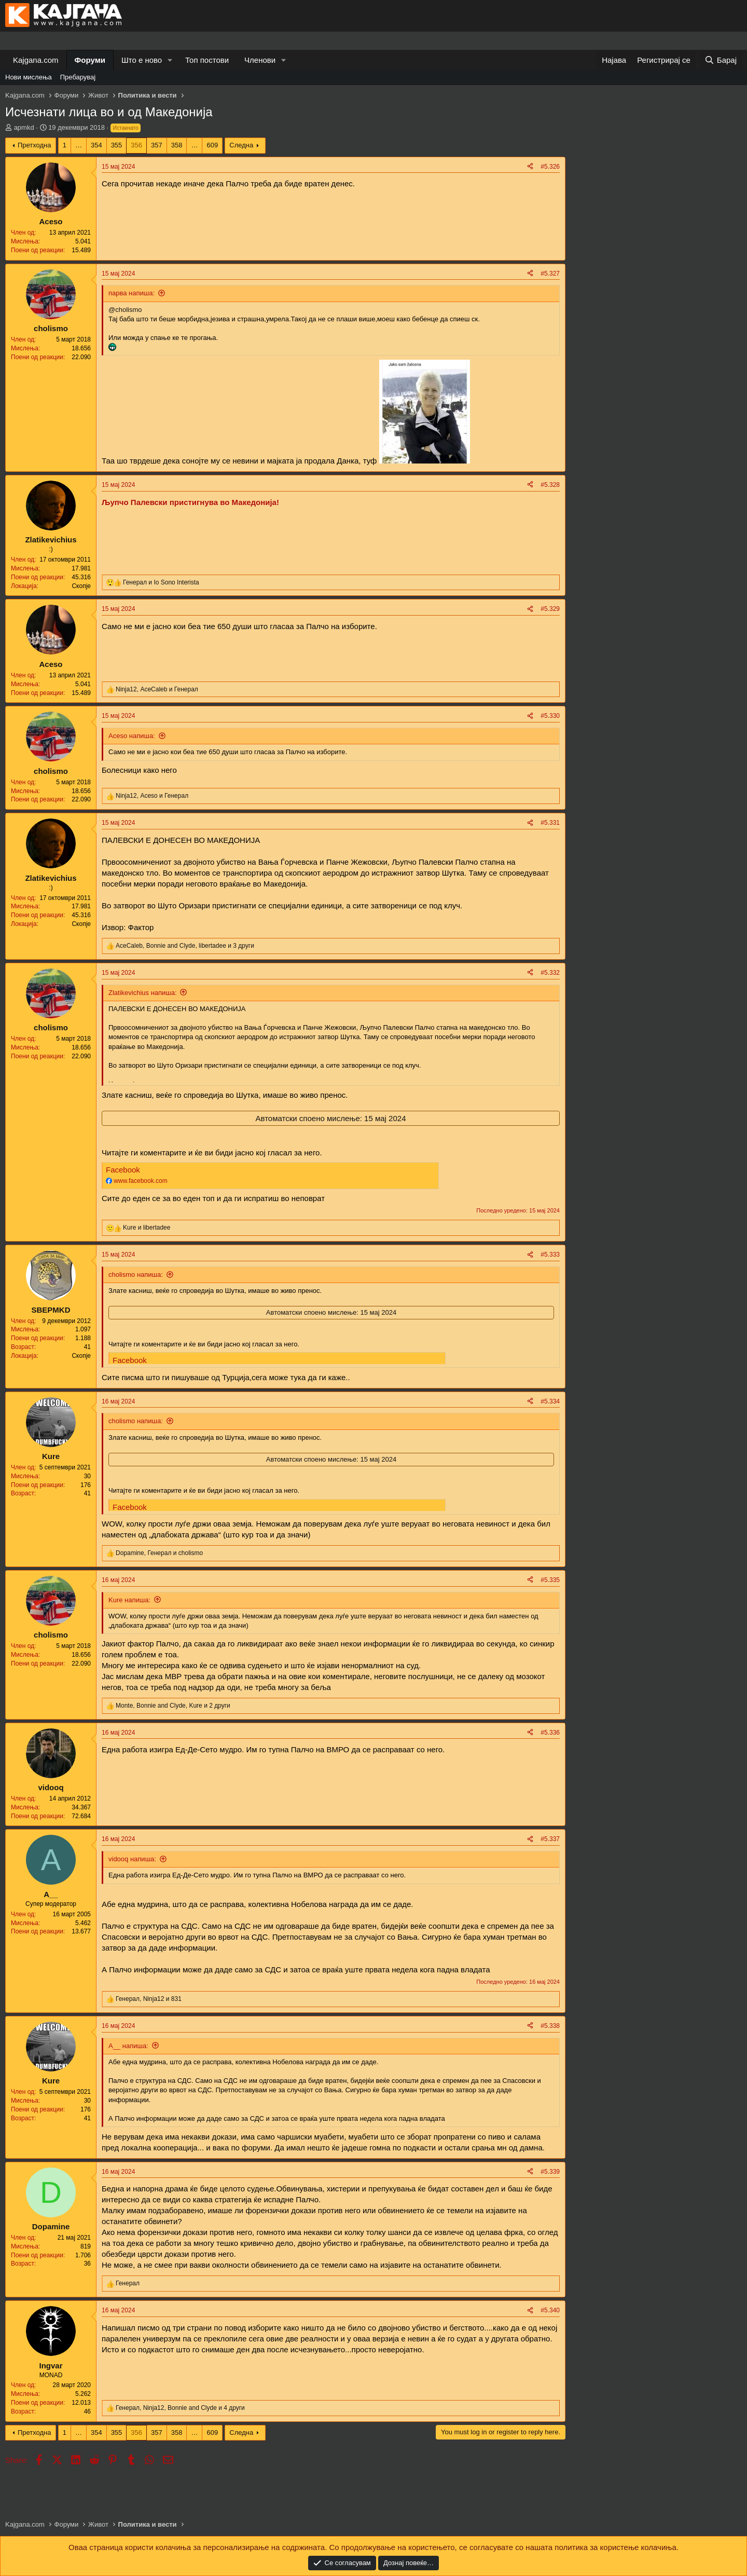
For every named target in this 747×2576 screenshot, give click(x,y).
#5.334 (550, 1401)
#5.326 (550, 166)
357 (156, 145)
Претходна (34, 145)
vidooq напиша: (132, 1859)
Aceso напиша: (131, 736)
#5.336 (550, 1732)
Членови (259, 60)
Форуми (90, 60)
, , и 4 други (180, 2407)
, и (157, 689)
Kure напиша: (129, 1600)
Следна (241, 145)
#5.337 (550, 1839)
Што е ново (141, 60)
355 (116, 145)
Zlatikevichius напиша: (142, 993)
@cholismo (125, 310)
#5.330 (550, 715)
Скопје (81, 586)
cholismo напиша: (135, 1274)
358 (177, 145)
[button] (170, 60)
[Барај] (720, 60)
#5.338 (550, 2025)
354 (96, 145)
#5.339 (550, 2171)
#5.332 (550, 972)
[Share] (530, 167)
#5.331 (550, 822)
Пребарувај (78, 77)
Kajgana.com (36, 60)
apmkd (24, 127)
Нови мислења (28, 77)
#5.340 (550, 2310)
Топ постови (207, 60)
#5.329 (550, 608)
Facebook (123, 1169)
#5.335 (550, 1580)
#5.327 (550, 273)
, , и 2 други (173, 1705)
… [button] (78, 145)
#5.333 (550, 1254)
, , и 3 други (185, 945)
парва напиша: (131, 293)
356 (136, 145)
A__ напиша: (128, 2046)
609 (212, 145)
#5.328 (550, 484)
